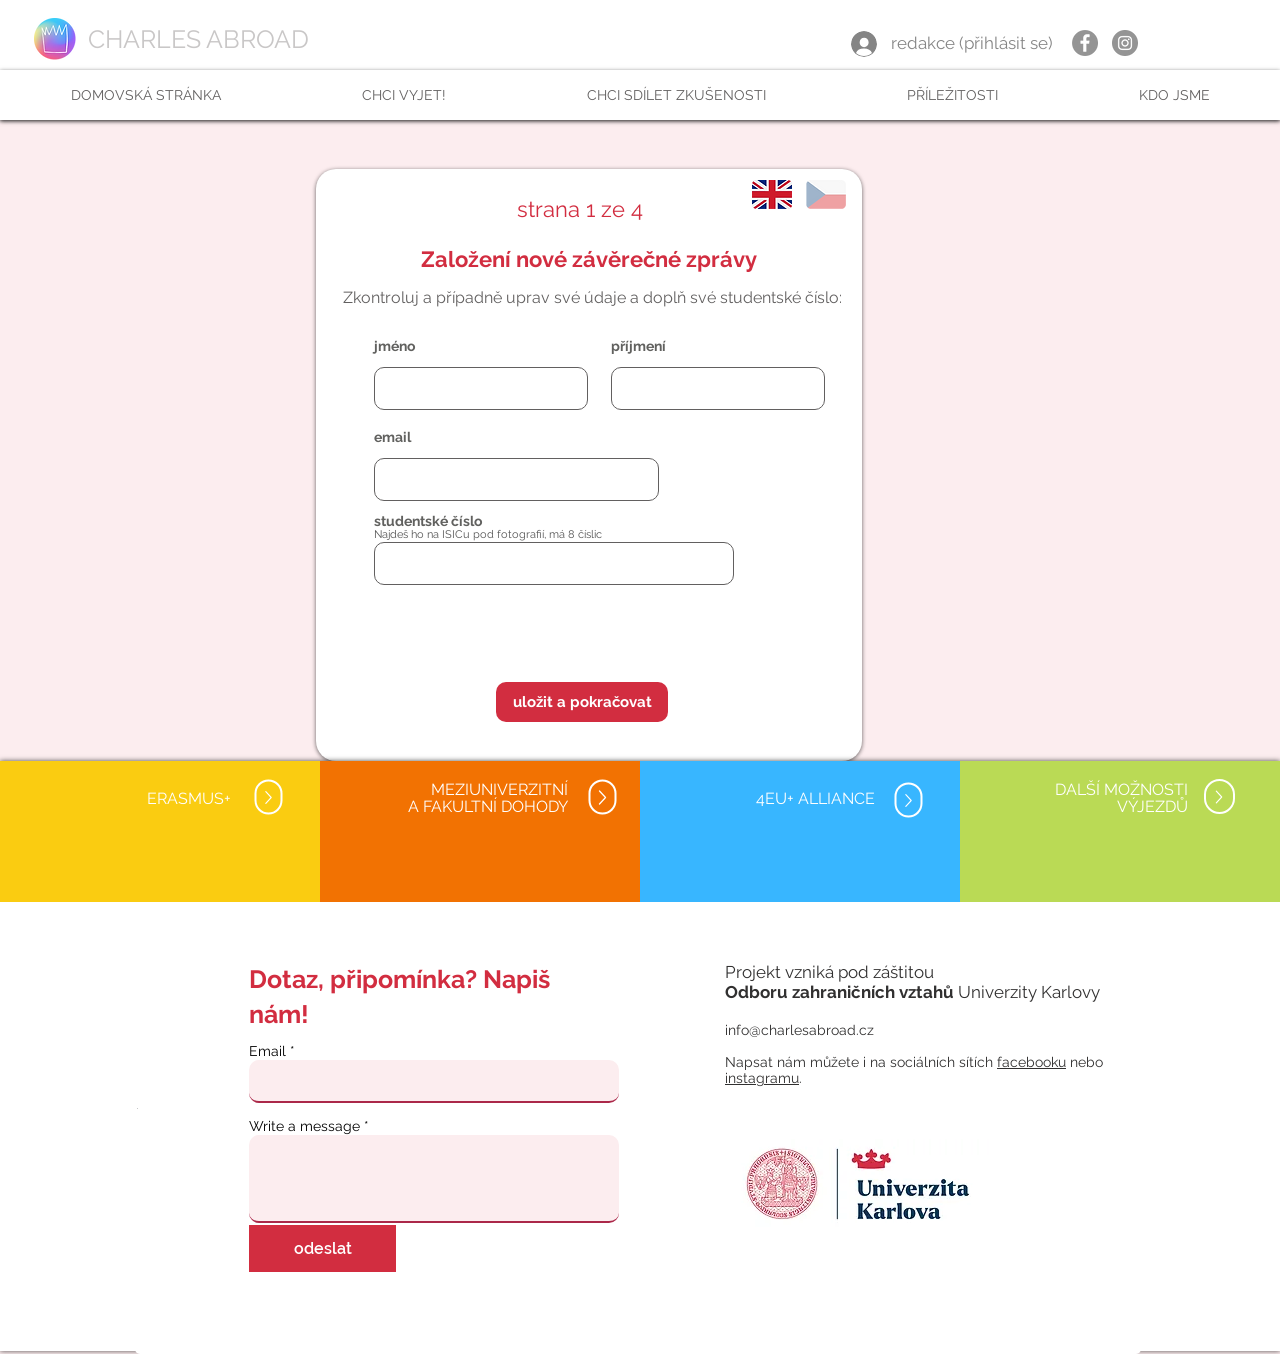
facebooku (1031, 1062)
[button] (403, 95)
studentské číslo (428, 521)
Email (267, 1051)
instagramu (762, 1078)
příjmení (638, 346)
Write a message (304, 1126)
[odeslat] (322, 1248)
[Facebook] (1085, 43)
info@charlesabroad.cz (799, 1030)
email (392, 437)
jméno (394, 346)
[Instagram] (1125, 43)
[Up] (268, 797)
